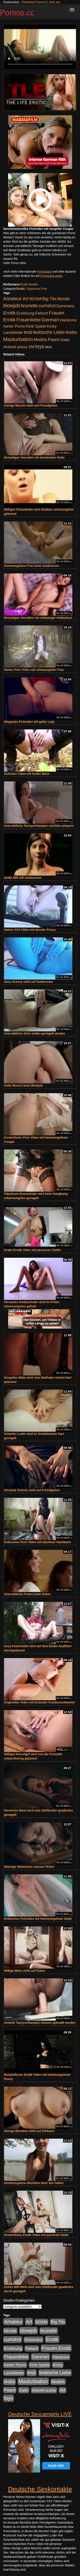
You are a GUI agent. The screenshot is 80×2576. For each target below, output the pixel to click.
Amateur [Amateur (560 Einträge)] (12, 298)
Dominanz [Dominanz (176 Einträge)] (65, 306)
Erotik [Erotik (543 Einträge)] (9, 313)
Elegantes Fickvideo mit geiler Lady (29, 721)
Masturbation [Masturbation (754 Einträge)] (18, 339)
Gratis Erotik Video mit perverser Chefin (32, 1250)
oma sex (54, 2)
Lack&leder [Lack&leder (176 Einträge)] (13, 332)
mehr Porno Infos (14, 263)
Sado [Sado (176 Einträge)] (65, 339)
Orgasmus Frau (36, 288)
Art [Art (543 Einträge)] (25, 298)
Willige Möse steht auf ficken (24, 1970)
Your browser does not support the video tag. (40, 47)
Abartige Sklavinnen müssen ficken (29, 1866)
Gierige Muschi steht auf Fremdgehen (31, 405)
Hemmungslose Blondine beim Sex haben (34, 2183)
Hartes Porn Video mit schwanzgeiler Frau (34, 669)
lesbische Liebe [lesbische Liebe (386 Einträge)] (49, 332)
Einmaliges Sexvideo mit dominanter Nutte (34, 457)
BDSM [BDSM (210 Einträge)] (35, 299)
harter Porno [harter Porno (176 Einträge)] (14, 326)
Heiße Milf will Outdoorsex (22, 877)
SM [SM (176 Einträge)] (31, 346)
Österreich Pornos (34, 2)
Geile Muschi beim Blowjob (23, 1085)
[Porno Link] (40, 92)
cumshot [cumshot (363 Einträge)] (46, 305)
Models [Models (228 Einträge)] (40, 339)
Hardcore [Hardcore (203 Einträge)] (68, 320)
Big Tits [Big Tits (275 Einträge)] (49, 298)
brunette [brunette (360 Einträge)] (29, 305)
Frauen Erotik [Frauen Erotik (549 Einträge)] (56, 2348)
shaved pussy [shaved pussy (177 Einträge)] (15, 346)
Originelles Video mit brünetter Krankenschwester (39, 1702)
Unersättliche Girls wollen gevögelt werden (34, 1033)
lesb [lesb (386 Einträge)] (28, 332)
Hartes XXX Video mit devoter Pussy (30, 929)
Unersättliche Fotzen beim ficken (27, 1594)
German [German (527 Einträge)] (50, 319)
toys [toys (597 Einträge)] (39, 346)
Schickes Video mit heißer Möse (26, 773)
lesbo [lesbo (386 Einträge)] (71, 332)
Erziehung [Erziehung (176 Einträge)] (25, 313)
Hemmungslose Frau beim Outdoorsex (31, 565)
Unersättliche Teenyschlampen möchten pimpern (39, 825)
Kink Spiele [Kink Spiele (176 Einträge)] (36, 326)
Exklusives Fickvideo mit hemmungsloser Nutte (38, 1918)
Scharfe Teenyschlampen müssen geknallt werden (39, 2022)
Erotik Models (29, 284)
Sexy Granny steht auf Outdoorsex (28, 981)
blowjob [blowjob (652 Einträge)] (11, 305)
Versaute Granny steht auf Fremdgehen (32, 1490)
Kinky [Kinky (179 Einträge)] (52, 326)
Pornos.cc (17, 12)
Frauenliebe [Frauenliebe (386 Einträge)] (28, 319)
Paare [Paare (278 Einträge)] (54, 339)
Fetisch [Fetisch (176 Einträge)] (41, 313)
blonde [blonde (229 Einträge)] (63, 298)
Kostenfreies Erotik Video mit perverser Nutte (36, 2235)
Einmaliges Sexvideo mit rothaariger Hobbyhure (38, 617)
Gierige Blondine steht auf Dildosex (29, 2131)
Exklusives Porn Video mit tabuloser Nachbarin (37, 1542)
